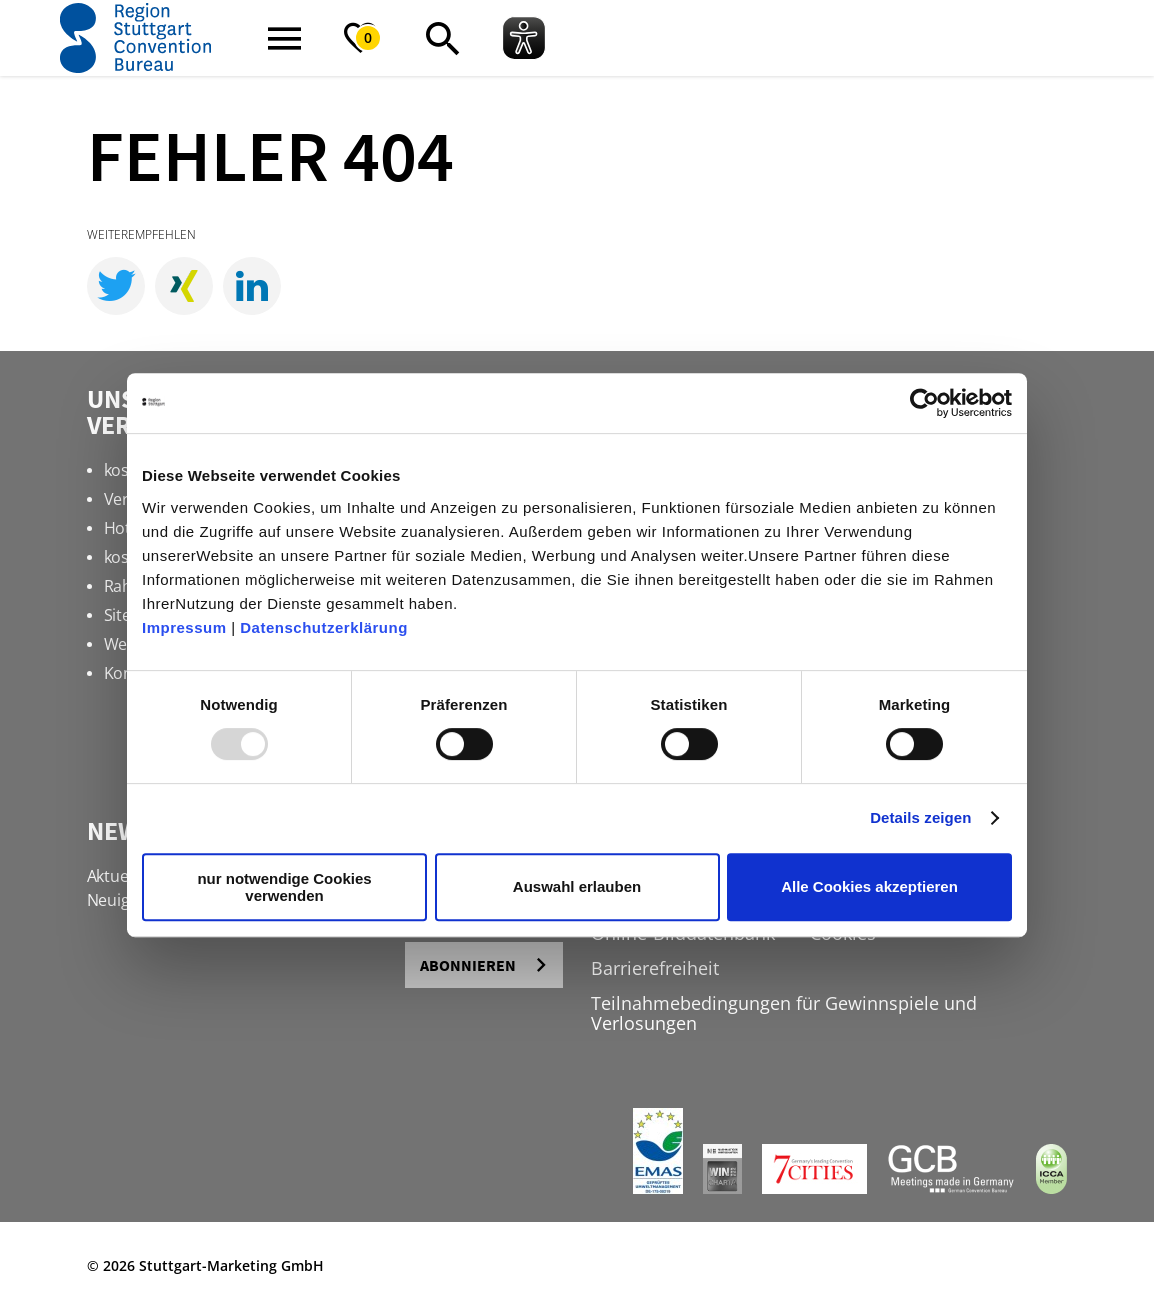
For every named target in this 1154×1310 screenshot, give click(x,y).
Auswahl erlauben (577, 886)
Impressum (184, 627)
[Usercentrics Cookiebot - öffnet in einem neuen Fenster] (924, 403)
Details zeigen (920, 817)
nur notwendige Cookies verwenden (284, 887)
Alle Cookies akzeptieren (869, 886)
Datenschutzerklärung (324, 627)
